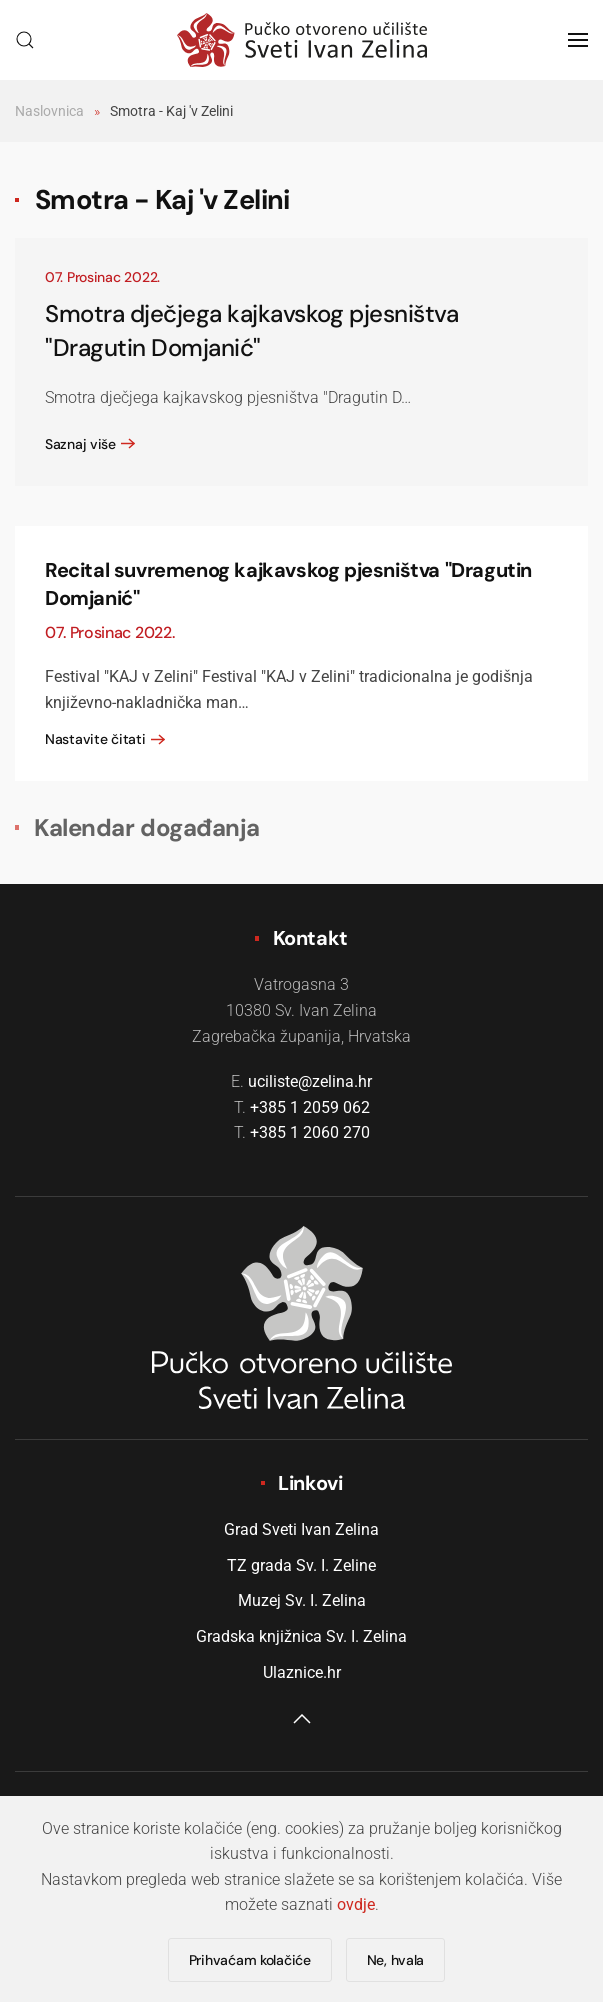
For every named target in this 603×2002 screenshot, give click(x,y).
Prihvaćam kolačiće (250, 1960)
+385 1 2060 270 (310, 1132)
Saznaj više (80, 444)
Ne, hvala (395, 1960)
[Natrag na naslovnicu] (302, 40)
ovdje (356, 1904)
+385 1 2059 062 (310, 1107)
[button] (25, 40)
